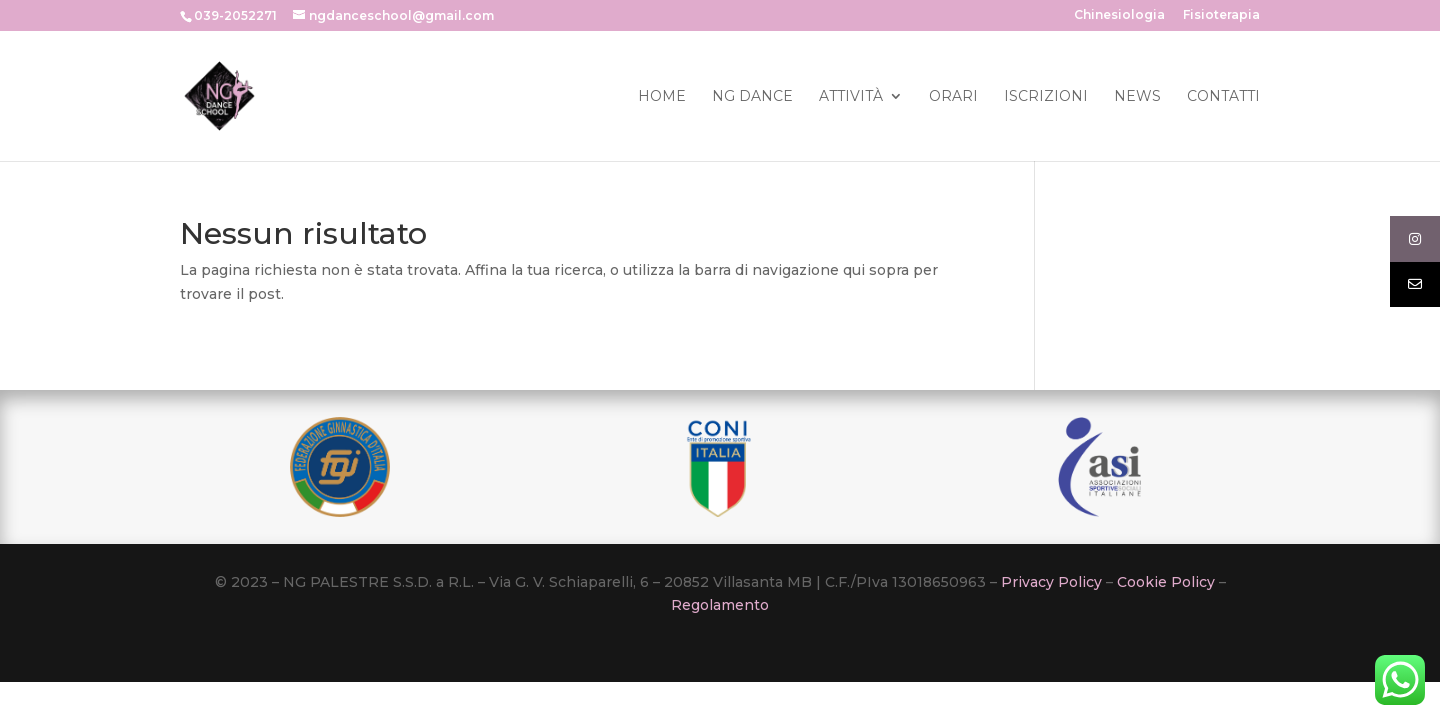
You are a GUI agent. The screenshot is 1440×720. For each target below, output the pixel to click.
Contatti (1223, 97)
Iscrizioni (1046, 97)
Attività (851, 97)
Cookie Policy (1166, 582)
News (1137, 97)
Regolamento (720, 605)
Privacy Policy (1051, 582)
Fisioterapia (1221, 15)
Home (662, 97)
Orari (953, 97)
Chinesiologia (1119, 15)
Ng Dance (752, 97)
